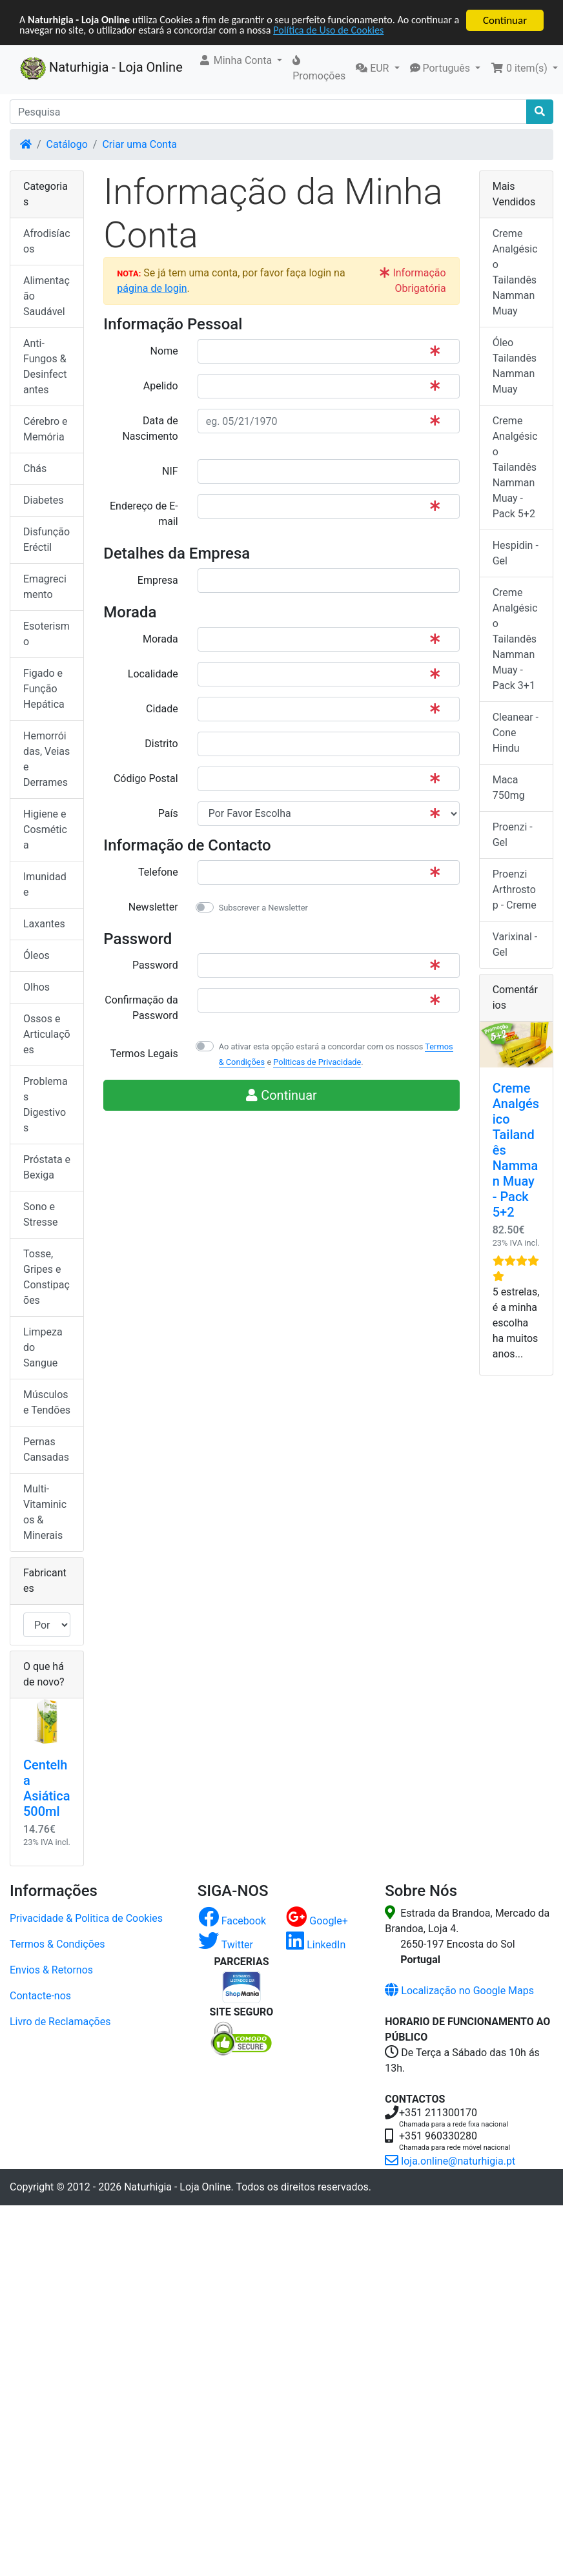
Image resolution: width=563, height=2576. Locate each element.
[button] (240, 61)
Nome (164, 351)
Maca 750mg (509, 787)
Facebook (232, 1921)
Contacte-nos (40, 1996)
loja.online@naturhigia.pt (450, 2161)
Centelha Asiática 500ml (46, 1788)
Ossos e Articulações (46, 1034)
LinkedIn (315, 1945)
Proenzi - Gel (513, 835)
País (168, 813)
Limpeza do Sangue (43, 1347)
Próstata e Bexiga (46, 1167)
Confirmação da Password (141, 1008)
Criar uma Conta (139, 144)
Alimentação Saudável (46, 296)
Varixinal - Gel (515, 944)
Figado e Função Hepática (44, 688)
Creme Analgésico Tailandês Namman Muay (515, 272)
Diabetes (43, 500)
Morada (160, 639)
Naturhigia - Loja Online (101, 68)
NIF (170, 471)
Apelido (160, 386)
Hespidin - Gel (515, 553)
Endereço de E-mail (144, 514)
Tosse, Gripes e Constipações (46, 1277)
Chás (34, 468)
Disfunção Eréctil (46, 539)
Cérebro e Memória (45, 429)
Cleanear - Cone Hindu (515, 732)
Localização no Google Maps (459, 1990)
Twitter (225, 1945)
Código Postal (146, 778)
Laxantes (44, 924)
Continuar (505, 20)
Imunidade (45, 884)
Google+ (317, 1921)
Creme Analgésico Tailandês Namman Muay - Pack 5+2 (515, 467)
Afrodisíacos (46, 241)
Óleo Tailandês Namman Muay (515, 365)
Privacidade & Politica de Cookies (86, 1918)
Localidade (153, 674)
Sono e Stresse (40, 1214)
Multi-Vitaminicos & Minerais (45, 1512)
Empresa (158, 580)
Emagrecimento (45, 587)
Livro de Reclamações (60, 2021)
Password (155, 965)
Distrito (161, 743)
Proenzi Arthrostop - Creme (515, 889)
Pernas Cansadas (46, 1449)
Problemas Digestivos (45, 1104)
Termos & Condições (57, 1944)
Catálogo (67, 144)
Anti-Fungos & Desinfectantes (45, 366)
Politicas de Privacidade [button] (317, 1062)
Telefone (158, 872)
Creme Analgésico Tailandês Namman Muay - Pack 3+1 (515, 639)
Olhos (36, 987)
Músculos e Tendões (46, 1402)
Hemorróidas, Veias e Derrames (46, 759)
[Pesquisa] (268, 111)
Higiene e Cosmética (45, 829)
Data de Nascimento (150, 428)
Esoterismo (46, 634)
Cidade (162, 709)
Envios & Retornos (51, 1970)
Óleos (36, 955)
